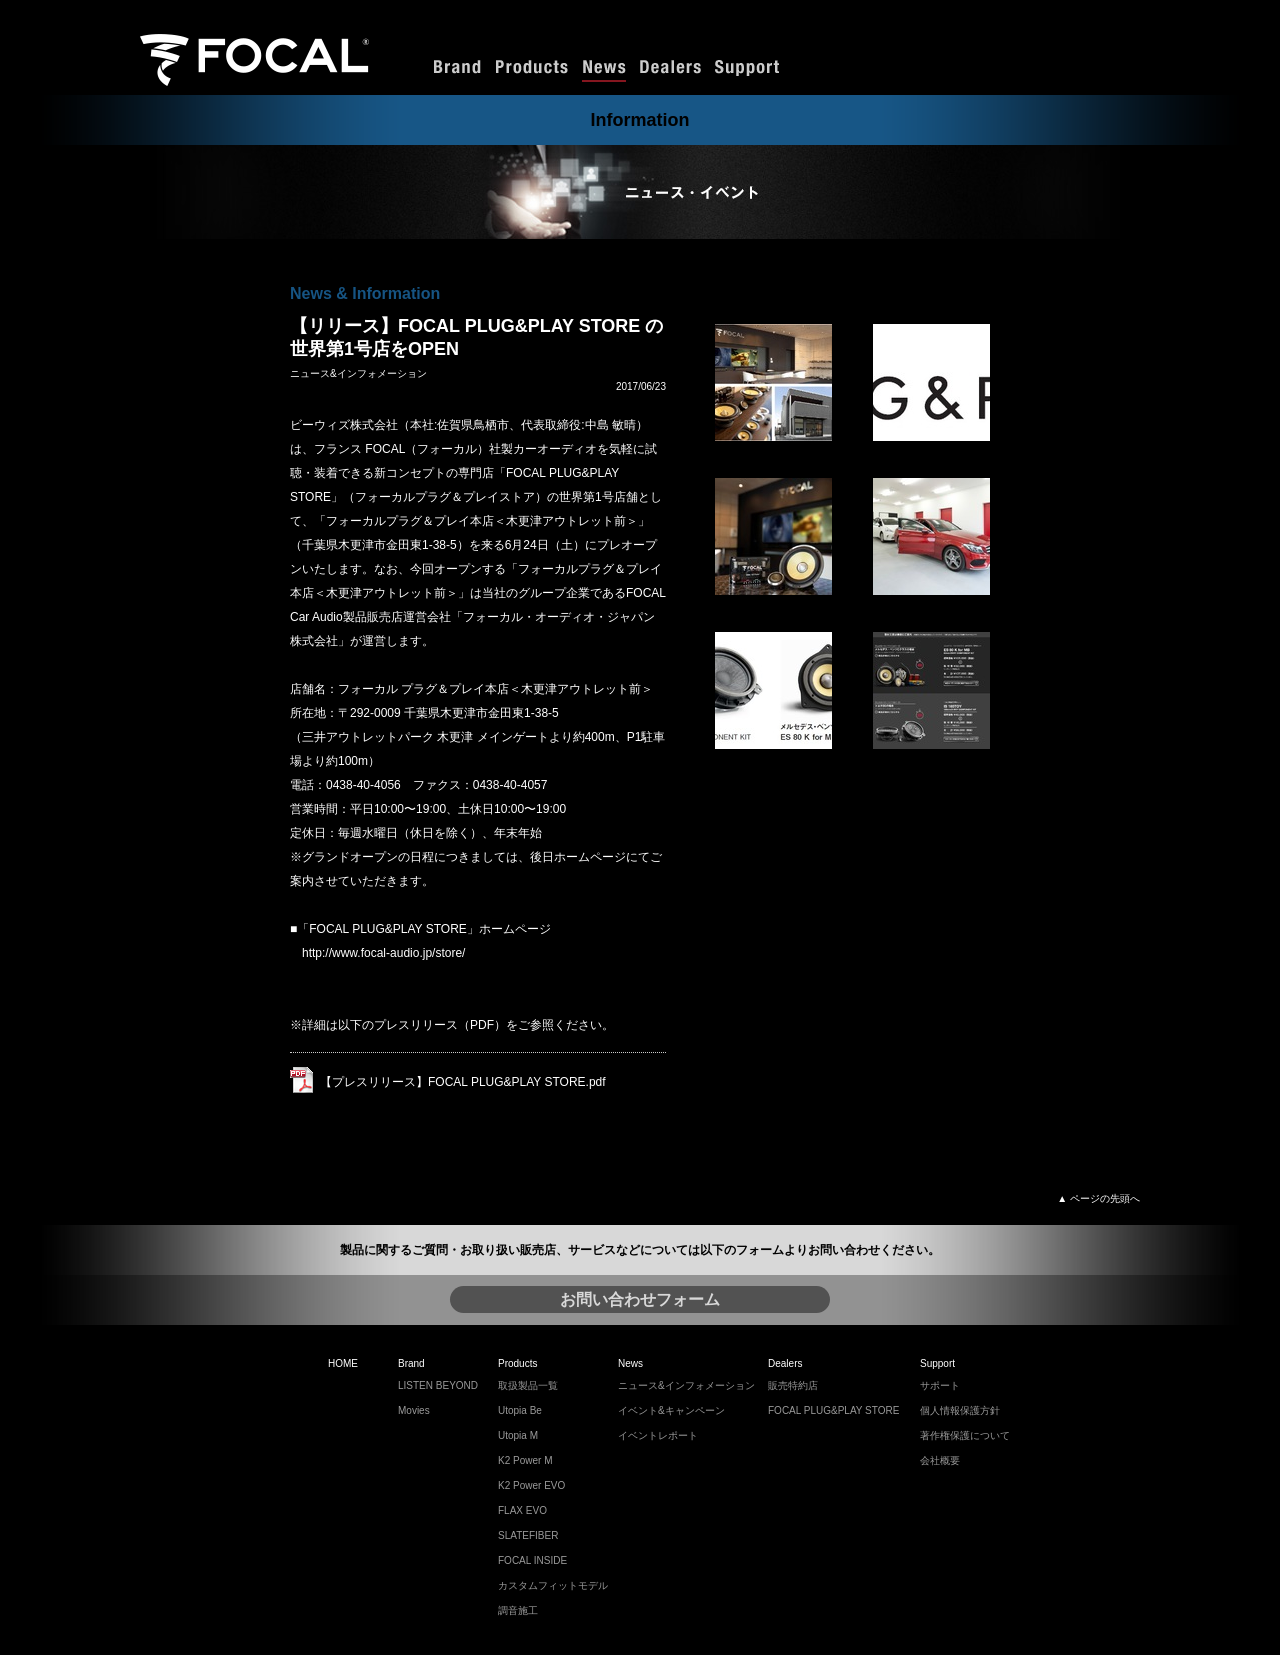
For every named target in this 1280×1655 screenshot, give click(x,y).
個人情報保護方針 (960, 1410)
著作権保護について (965, 1435)
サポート (940, 1385)
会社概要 (940, 1460)
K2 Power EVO (531, 1485)
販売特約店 (793, 1385)
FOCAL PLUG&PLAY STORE (833, 1410)
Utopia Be (520, 1410)
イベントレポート (658, 1435)
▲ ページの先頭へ (1098, 1198)
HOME (343, 1363)
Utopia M (518, 1435)
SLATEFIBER (528, 1535)
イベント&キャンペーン (671, 1410)
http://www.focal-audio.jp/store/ (383, 953)
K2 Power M (525, 1460)
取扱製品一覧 (528, 1385)
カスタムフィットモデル (553, 1585)
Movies (414, 1410)
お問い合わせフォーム (640, 1299)
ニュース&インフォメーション (686, 1385)
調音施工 (518, 1610)
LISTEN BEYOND (438, 1385)
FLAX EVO (522, 1510)
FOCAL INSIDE (532, 1560)
